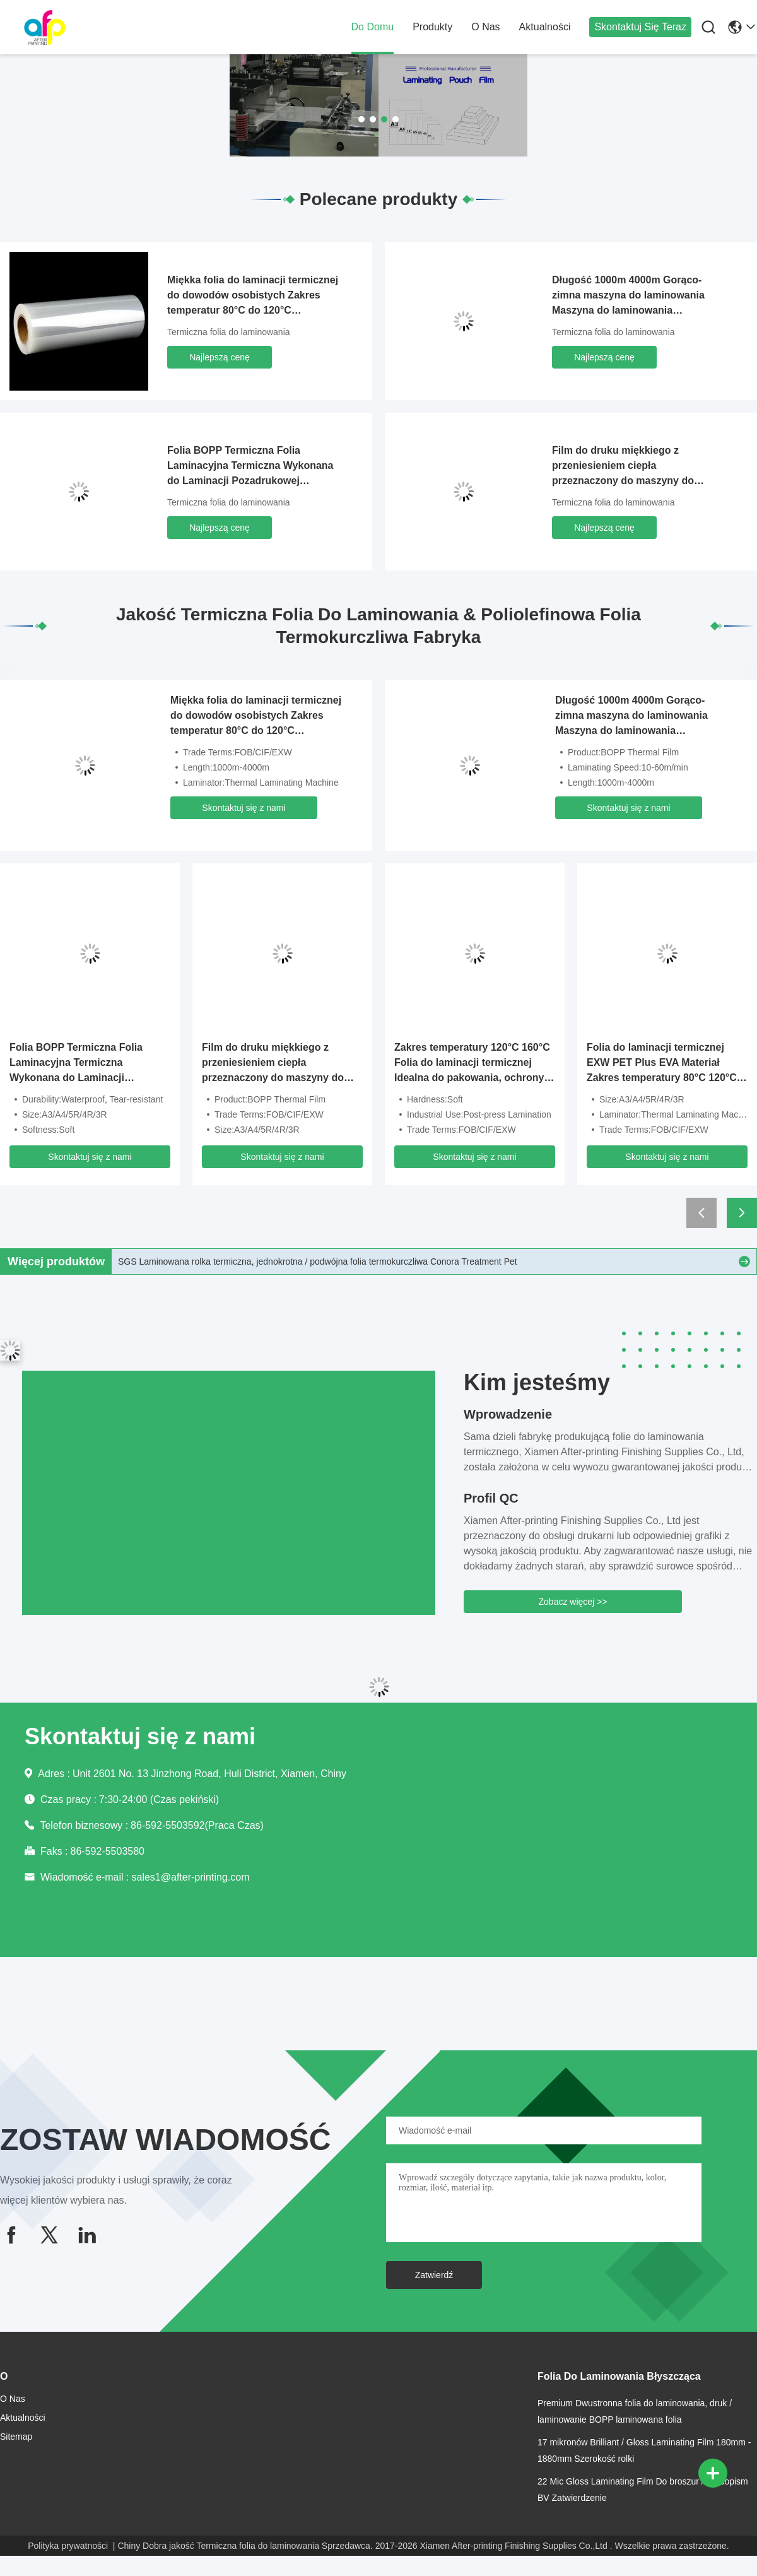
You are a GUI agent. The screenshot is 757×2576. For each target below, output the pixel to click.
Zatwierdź (434, 2275)
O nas (485, 26)
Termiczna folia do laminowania (228, 332)
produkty (432, 26)
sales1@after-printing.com (190, 1877)
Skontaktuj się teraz (640, 26)
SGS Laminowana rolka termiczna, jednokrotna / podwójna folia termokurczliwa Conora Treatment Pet (317, 1261)
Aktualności (545, 26)
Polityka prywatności (68, 2546)
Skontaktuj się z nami (243, 808)
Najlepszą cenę (219, 357)
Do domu (372, 26)
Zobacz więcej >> (573, 1602)
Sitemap (16, 2436)
